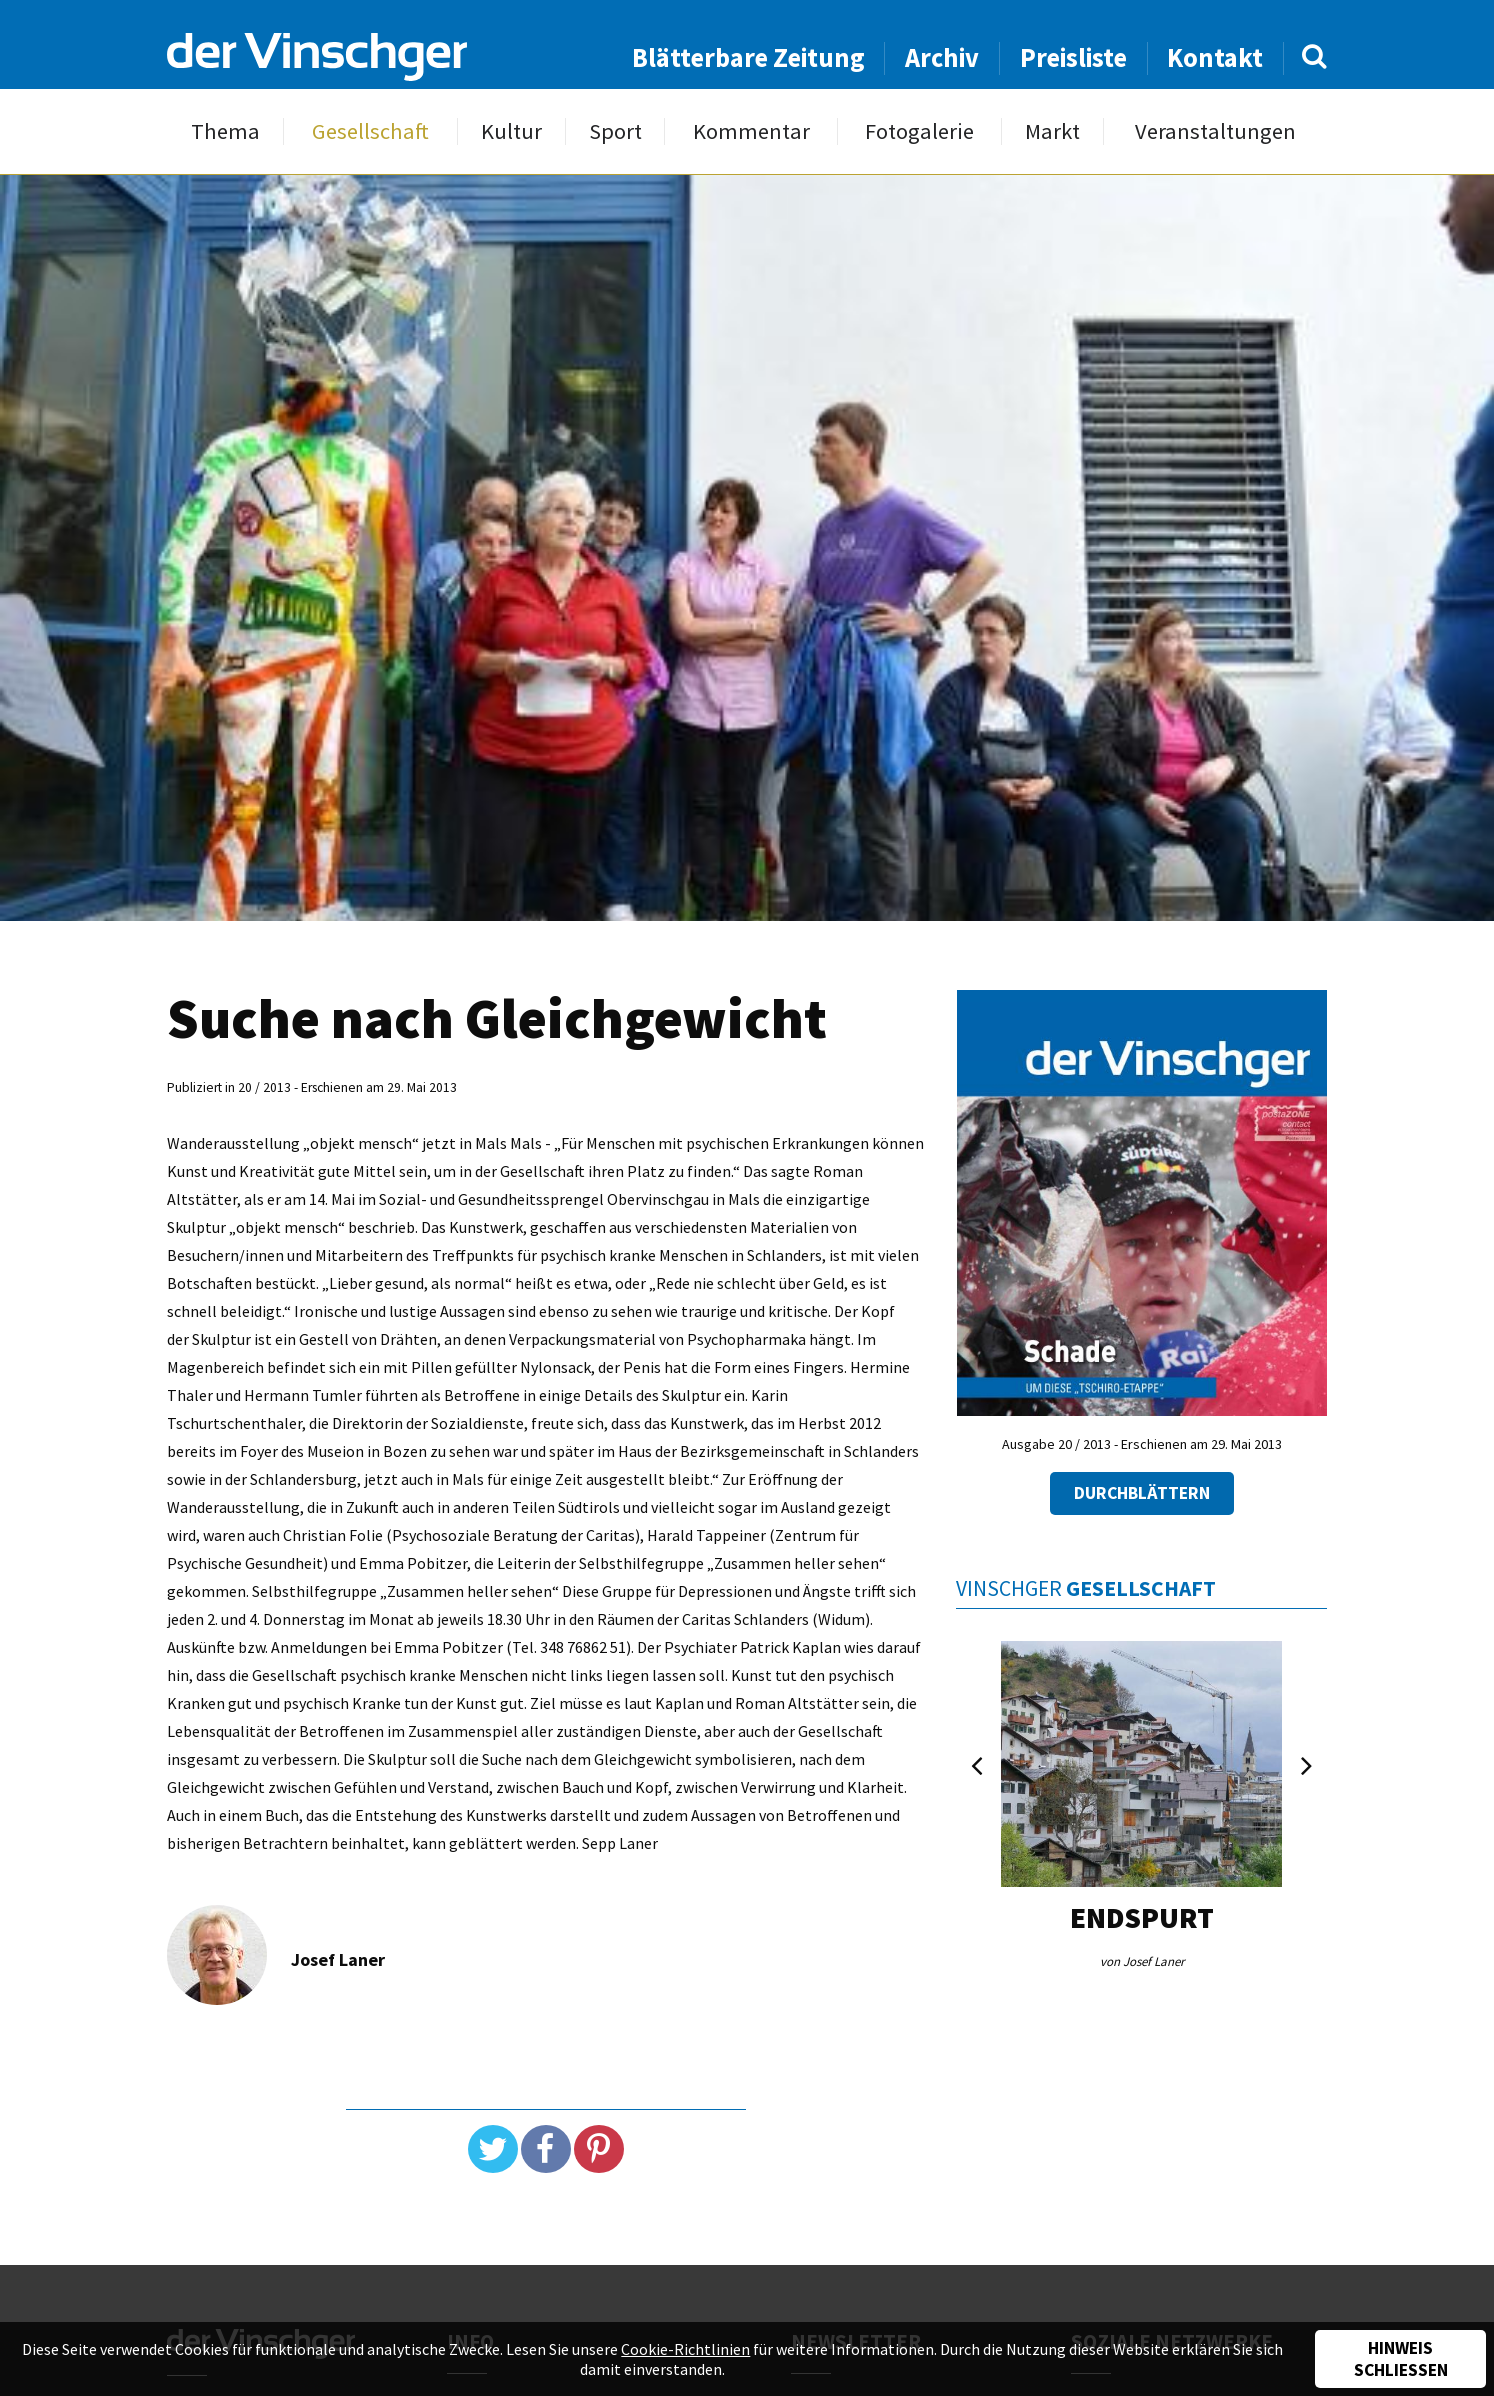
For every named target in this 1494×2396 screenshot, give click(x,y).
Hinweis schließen (1401, 2359)
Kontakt (1215, 57)
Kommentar (751, 131)
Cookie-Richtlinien (685, 2349)
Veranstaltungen (1215, 131)
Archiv (942, 57)
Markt (1052, 131)
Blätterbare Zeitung (748, 57)
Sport (615, 131)
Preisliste (1073, 57)
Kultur (511, 131)
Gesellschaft (370, 131)
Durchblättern (1142, 1493)
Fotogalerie (919, 131)
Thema (225, 131)
